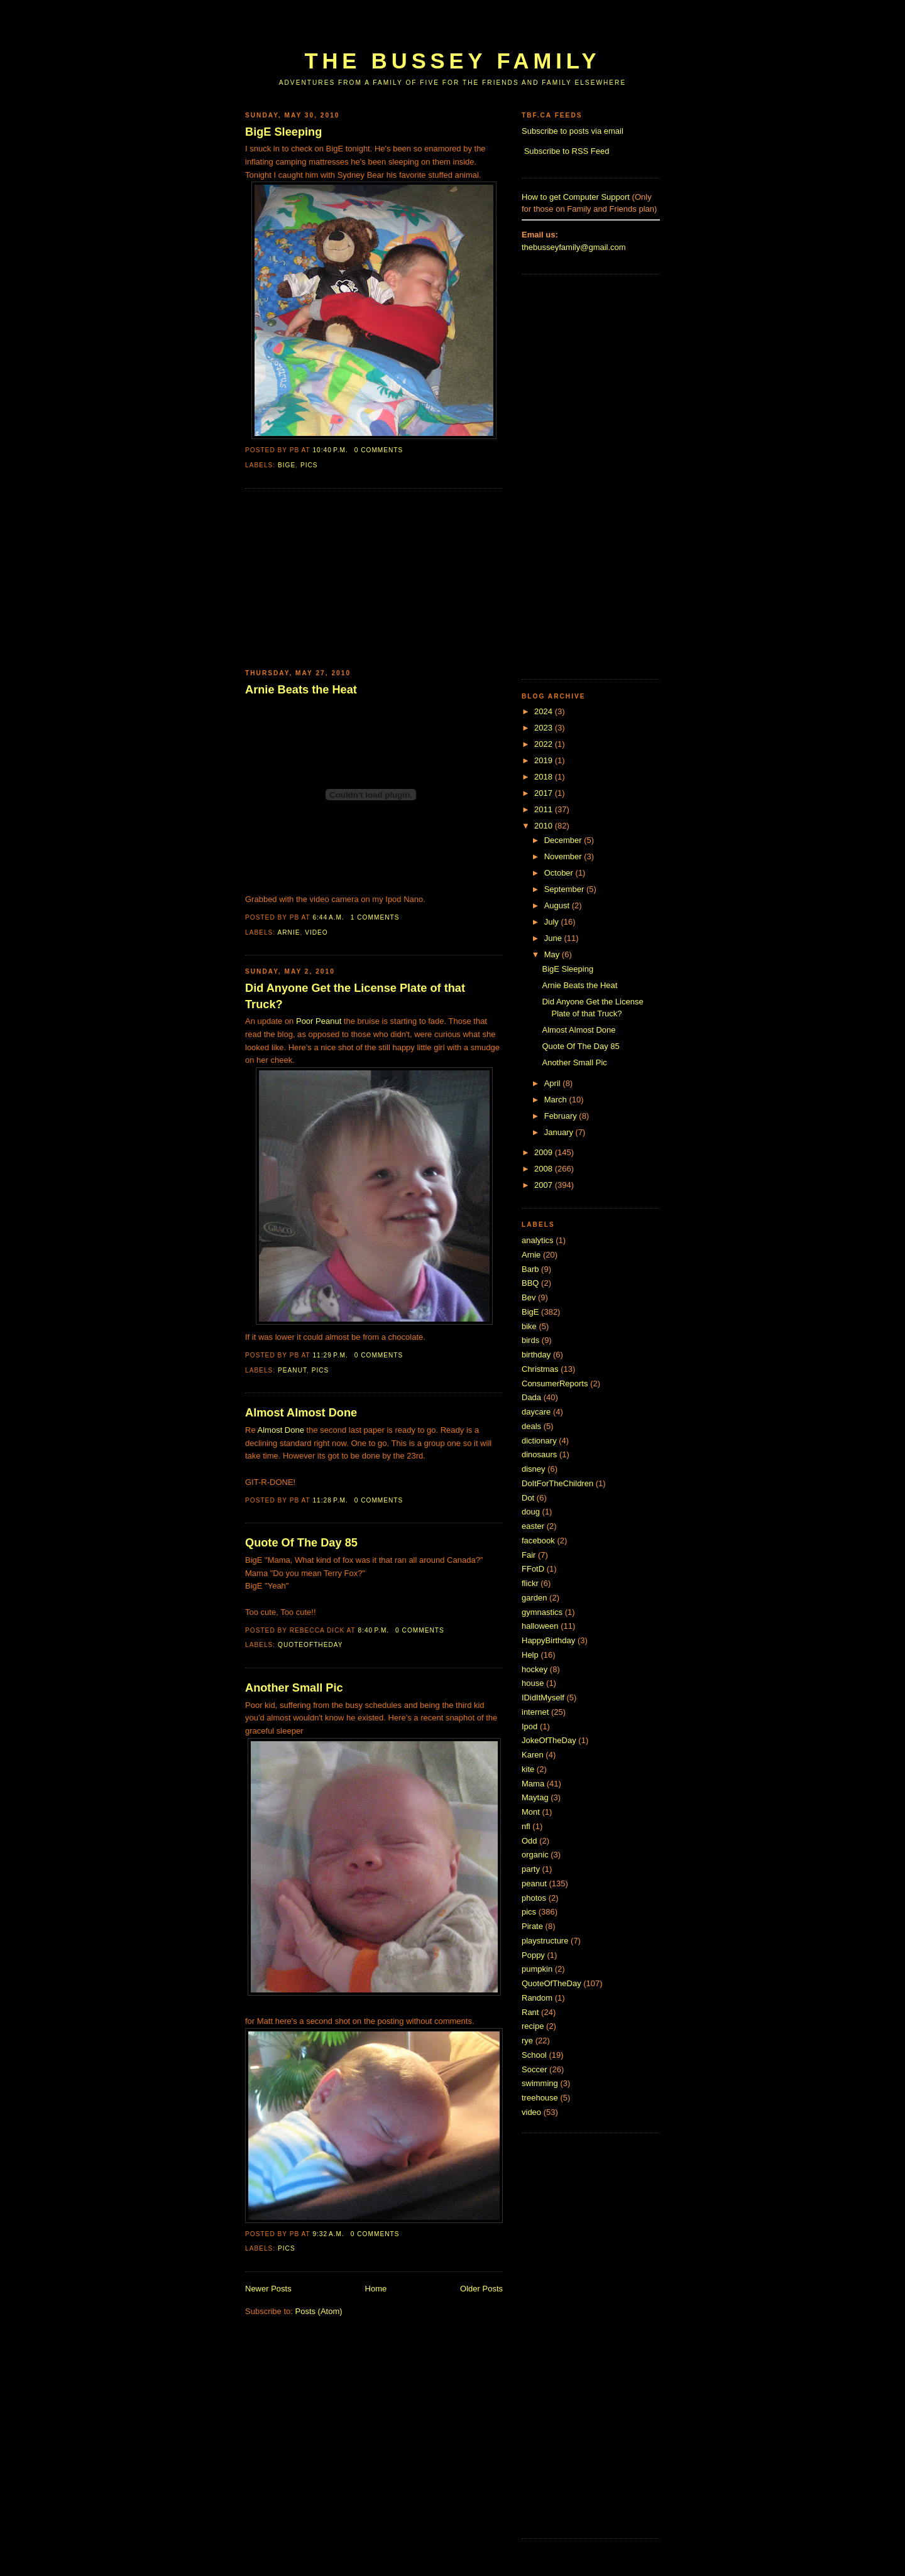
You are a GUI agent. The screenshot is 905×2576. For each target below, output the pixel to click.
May (553, 954)
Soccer (534, 2069)
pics (309, 465)
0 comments (378, 450)
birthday (536, 1354)
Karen (533, 1754)
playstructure (545, 1940)
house (533, 1683)
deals (531, 1426)
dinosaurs (539, 1454)
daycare (536, 1411)
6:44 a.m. (328, 917)
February (561, 1116)
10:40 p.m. (330, 450)
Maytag (535, 1797)
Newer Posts (268, 2288)
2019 (544, 760)
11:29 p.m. (330, 1355)
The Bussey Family (452, 61)
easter (533, 1526)
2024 (544, 711)
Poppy (533, 1955)
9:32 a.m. (328, 2234)
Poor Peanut (318, 1021)
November (564, 856)
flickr (530, 1583)
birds (530, 1340)
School (534, 2055)
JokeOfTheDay (549, 1740)
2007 (544, 1185)
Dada (531, 1397)
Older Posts (481, 2288)
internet (535, 1712)
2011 (544, 809)
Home (376, 2288)
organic (535, 1854)
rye (527, 2040)
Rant (530, 2012)
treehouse (540, 2097)
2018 (544, 776)
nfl (526, 1826)
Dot (528, 1498)
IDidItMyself (543, 1697)
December (564, 840)
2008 (544, 1168)
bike (529, 1326)
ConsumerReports (555, 1383)
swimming (540, 2083)
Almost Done (281, 1430)
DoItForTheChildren (557, 1483)
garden (534, 1597)
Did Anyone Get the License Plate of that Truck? (355, 996)
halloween (540, 1626)
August (558, 905)
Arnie (288, 932)
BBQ (530, 1283)
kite (528, 1769)
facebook (538, 1540)
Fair (528, 1555)
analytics (538, 1240)
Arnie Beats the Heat (301, 689)
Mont (531, 1812)
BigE (286, 465)
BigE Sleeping (283, 132)
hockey (534, 1669)
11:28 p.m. (330, 1500)
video (316, 932)
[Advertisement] (474, 30)
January (560, 1132)
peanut (292, 1370)
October (560, 873)
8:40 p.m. (373, 1630)
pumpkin (537, 1969)
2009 (544, 1152)
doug (531, 1511)
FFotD (533, 1568)
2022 (544, 744)
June (554, 938)
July (552, 922)
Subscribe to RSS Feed (567, 151)
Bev (528, 1297)
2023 (544, 727)
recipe (533, 2026)
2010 (544, 825)
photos (534, 1898)
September (565, 889)
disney (534, 1469)
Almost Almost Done (301, 1412)
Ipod (529, 1726)
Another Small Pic (294, 1688)
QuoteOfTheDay (310, 1644)
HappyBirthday (548, 1640)
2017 (544, 793)
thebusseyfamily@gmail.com (574, 247)
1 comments (375, 917)
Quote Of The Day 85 (301, 1542)
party (531, 1869)
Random (537, 1998)
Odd (529, 1840)
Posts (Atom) (319, 2311)
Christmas (540, 1369)
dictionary (539, 1440)
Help (530, 1655)
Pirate (532, 1926)
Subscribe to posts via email (572, 131)
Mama (533, 1783)
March (556, 1099)
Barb (530, 1269)
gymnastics (542, 1612)
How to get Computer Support (576, 197)
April (553, 1083)
